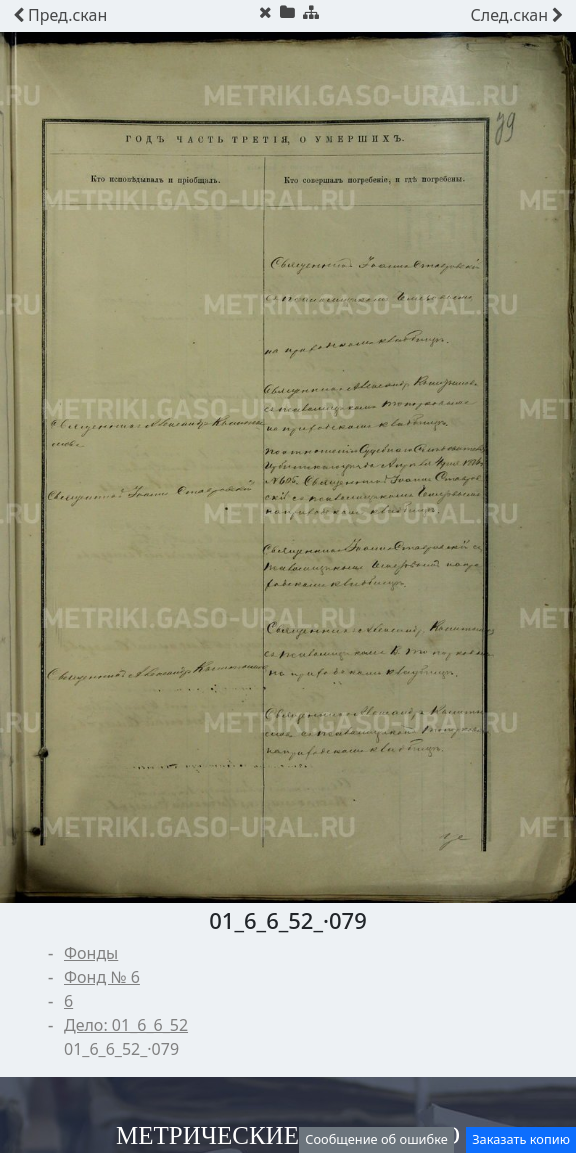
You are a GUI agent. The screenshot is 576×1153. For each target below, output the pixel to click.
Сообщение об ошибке (376, 1139)
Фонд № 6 (102, 977)
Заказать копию (521, 1139)
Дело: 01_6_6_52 (126, 1025)
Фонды (91, 953)
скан (60, 15)
